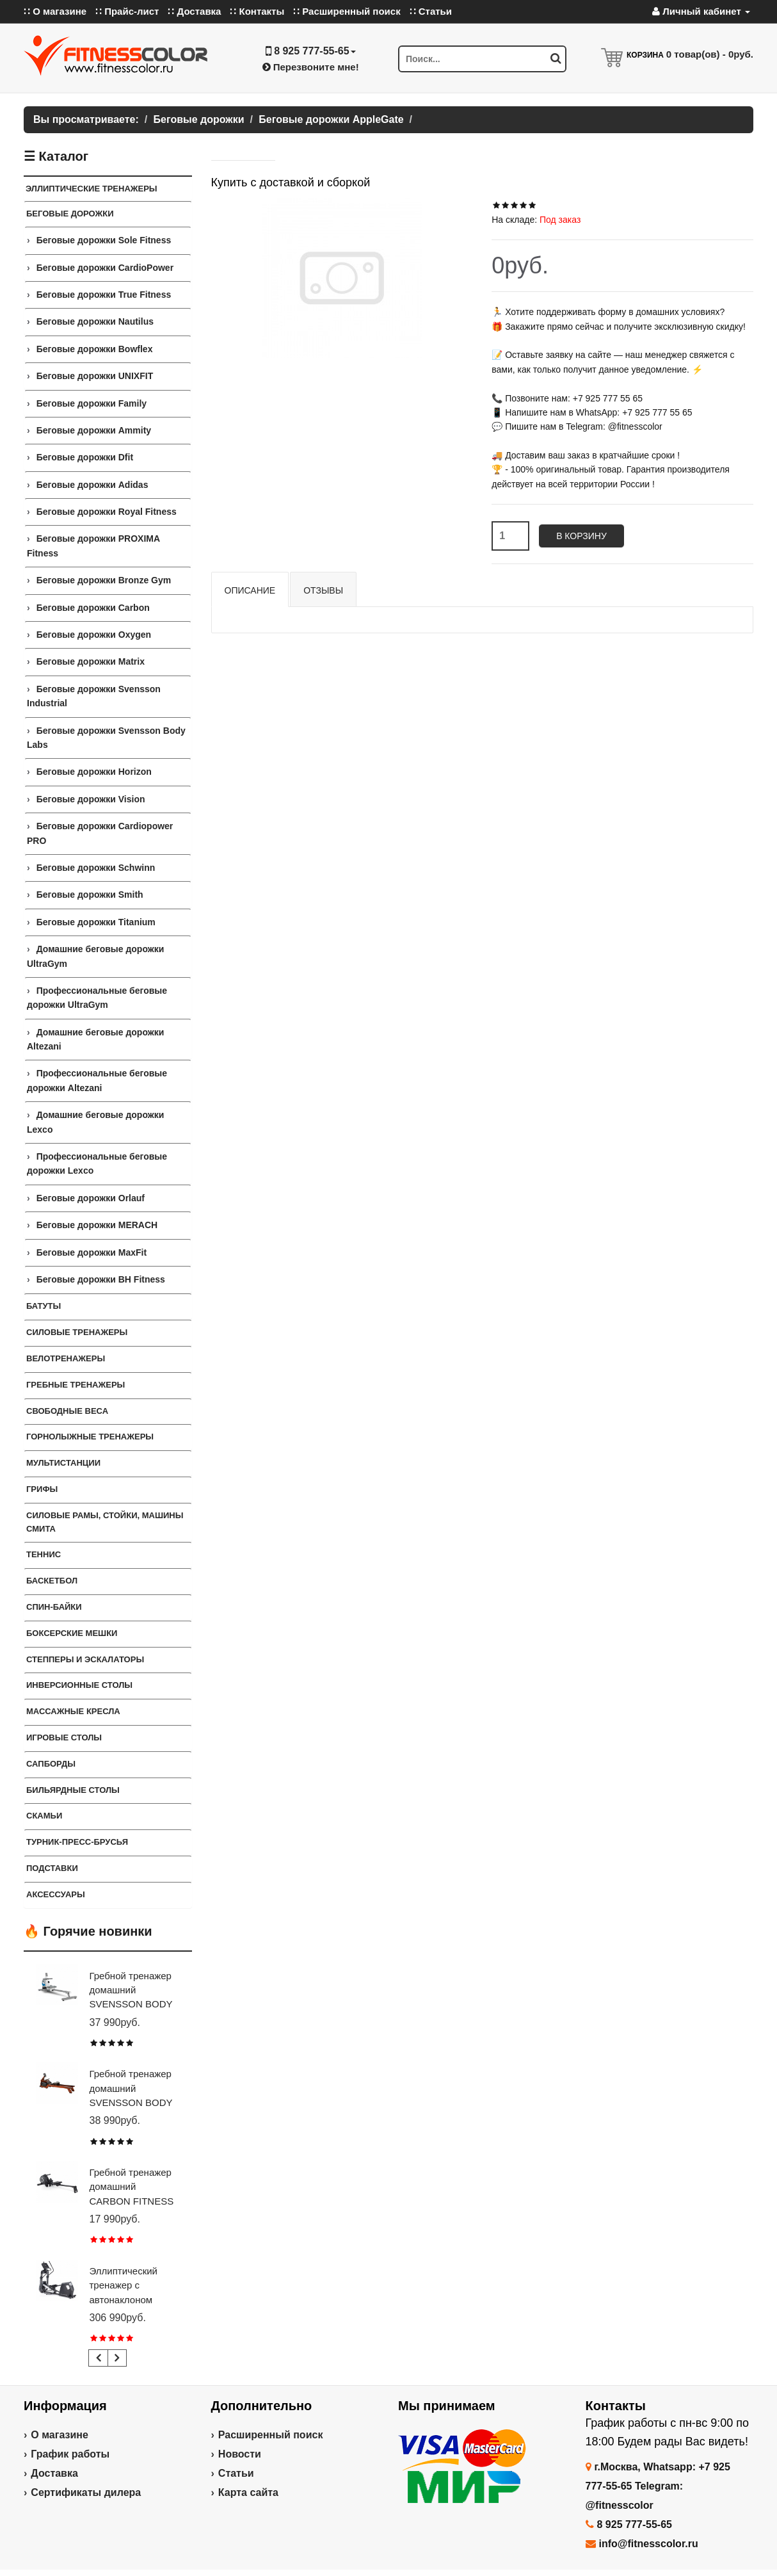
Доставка (54, 2473)
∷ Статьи (431, 11)
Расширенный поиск (270, 2434)
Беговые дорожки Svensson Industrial (94, 696)
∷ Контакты (257, 11)
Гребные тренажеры (75, 1384)
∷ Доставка (194, 11)
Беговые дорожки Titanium (96, 922)
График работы (70, 2454)
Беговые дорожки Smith (89, 894)
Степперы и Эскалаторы (85, 1659)
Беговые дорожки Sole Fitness (104, 240)
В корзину (581, 536)
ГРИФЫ (42, 1489)
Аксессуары (55, 1894)
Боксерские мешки (71, 1633)
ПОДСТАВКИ (52, 1868)
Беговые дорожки (70, 213)
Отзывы (323, 590)
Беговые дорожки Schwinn (96, 868)
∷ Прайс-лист (127, 11)
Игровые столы (64, 1737)
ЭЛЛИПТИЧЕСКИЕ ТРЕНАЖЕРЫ (91, 188)
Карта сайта (248, 2492)
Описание (250, 590)
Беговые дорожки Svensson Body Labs (106, 737)
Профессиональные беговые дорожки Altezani (97, 1080)
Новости (239, 2454)
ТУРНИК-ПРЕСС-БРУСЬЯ (77, 1842)
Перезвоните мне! (310, 66)
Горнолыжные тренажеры (90, 1436)
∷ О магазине (55, 11)
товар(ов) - (709, 54)
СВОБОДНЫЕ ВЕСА (67, 1411)
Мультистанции (63, 1463)
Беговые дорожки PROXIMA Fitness (93, 545)
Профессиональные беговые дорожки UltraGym (97, 997)
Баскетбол (51, 1580)
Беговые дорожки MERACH (97, 1225)
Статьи (236, 2473)
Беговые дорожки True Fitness (104, 294)
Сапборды (51, 1764)
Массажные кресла (73, 1711)
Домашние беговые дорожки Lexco (95, 1122)
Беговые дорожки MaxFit (91, 1252)
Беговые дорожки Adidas (92, 485)
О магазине (59, 2434)
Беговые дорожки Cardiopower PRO (100, 833)
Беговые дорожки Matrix (90, 661)
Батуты (43, 1306)
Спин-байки (54, 1607)
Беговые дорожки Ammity (93, 430)
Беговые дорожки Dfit (84, 457)
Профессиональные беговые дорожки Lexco (97, 1163)
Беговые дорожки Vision (90, 799)
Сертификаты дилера (86, 2492)
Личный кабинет (701, 11)
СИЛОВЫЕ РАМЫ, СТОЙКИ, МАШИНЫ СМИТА (104, 1522)
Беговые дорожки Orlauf (90, 1198)
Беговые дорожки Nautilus (95, 321)
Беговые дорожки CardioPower (104, 268)
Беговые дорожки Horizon (94, 771)
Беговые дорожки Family (91, 403)
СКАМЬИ (44, 1815)
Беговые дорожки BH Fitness (100, 1279)
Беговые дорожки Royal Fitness (106, 511)
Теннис (43, 1554)
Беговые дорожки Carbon (93, 608)
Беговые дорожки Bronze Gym (104, 580)
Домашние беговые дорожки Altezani (95, 1039)
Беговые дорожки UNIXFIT (95, 376)
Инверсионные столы (79, 1685)
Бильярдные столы (73, 1790)
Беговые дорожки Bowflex (94, 349)
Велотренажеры (65, 1358)
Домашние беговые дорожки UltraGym (95, 956)
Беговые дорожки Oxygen (93, 634)
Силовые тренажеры (76, 1332)
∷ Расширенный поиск (347, 11)
